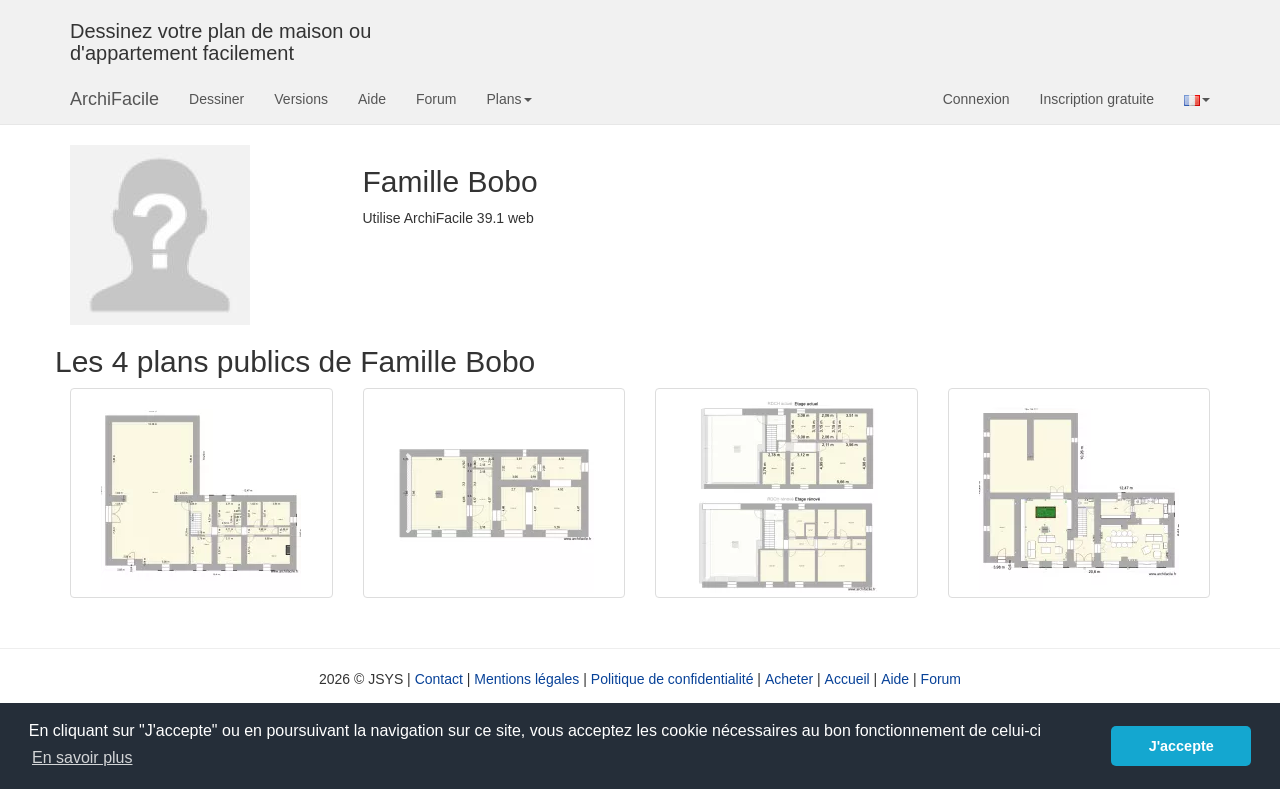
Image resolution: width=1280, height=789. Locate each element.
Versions (301, 99)
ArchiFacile (114, 99)
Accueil (847, 679)
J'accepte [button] (1181, 746)
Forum (436, 99)
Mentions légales (526, 679)
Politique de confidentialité (672, 679)
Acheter (789, 679)
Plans (508, 99)
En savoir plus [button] (82, 757)
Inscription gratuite (1097, 99)
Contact (439, 679)
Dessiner (216, 99)
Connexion (976, 99)
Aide (372, 99)
